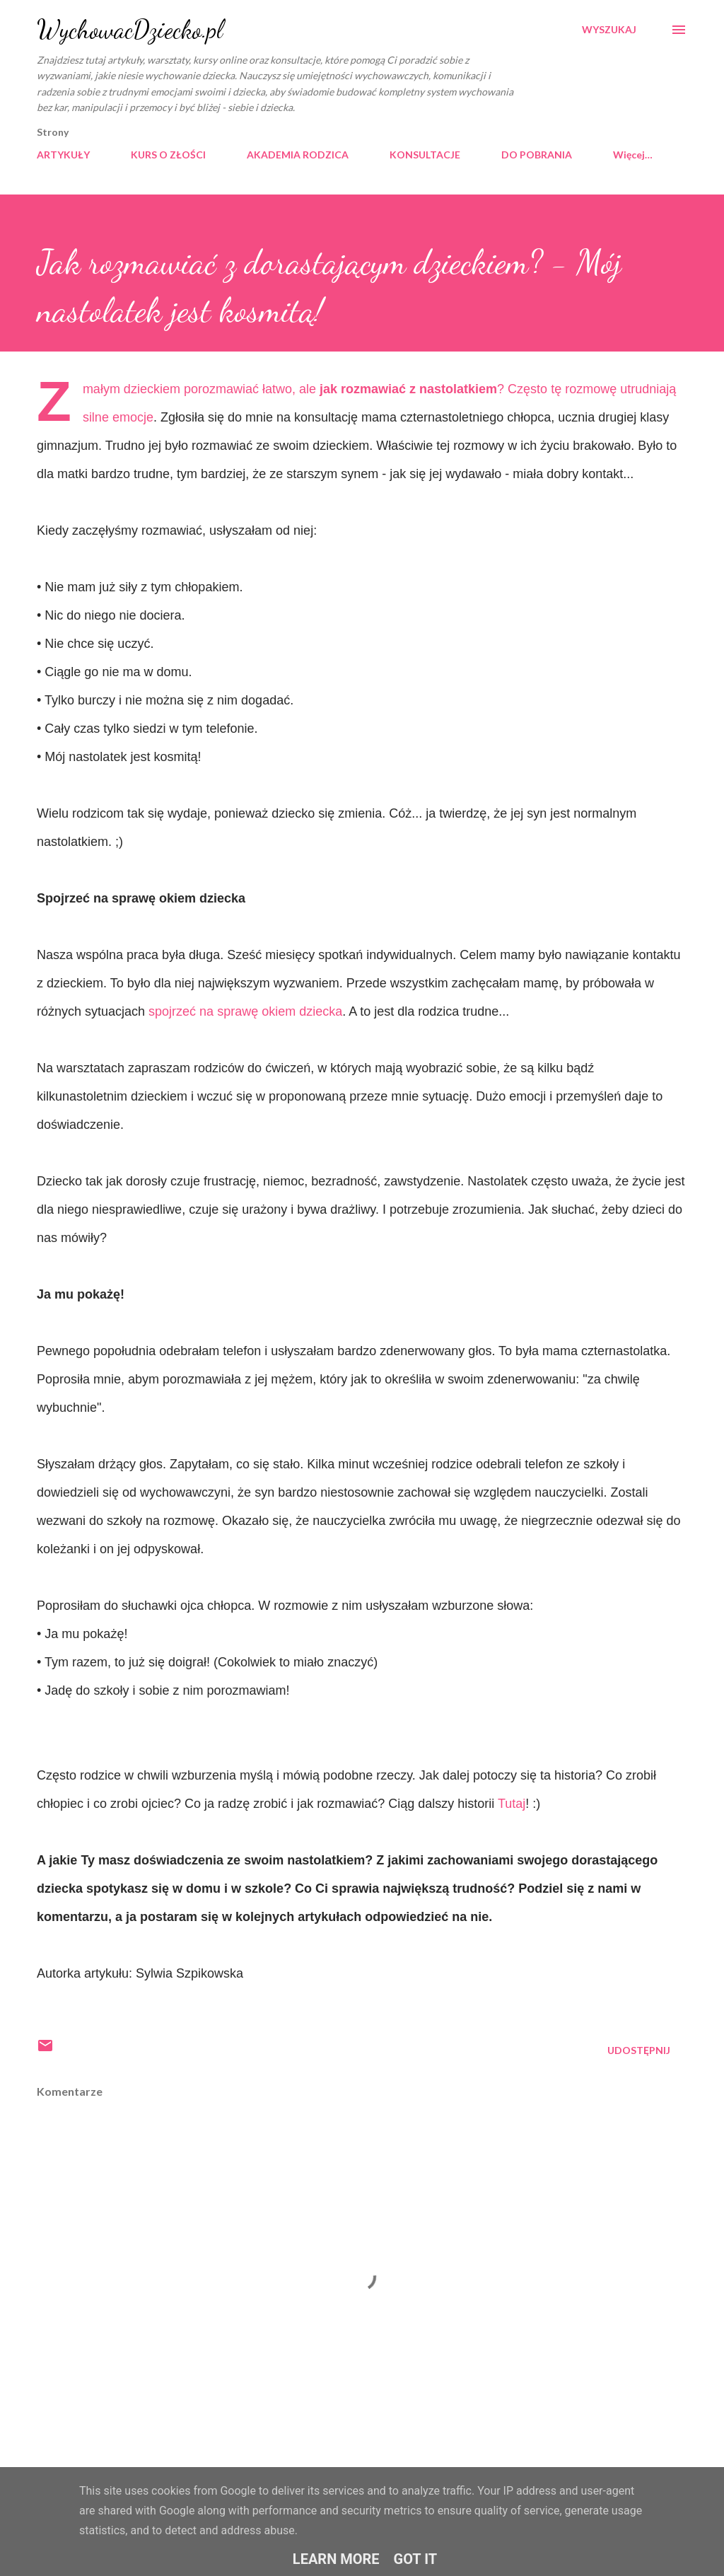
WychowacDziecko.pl (130, 29)
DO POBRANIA (536, 155)
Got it (416, 2559)
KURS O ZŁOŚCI (168, 155)
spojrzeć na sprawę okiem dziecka (245, 1011)
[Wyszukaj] (609, 29)
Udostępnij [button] (638, 2050)
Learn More (336, 2559)
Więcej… (633, 155)
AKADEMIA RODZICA (298, 155)
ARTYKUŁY (63, 155)
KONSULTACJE (425, 155)
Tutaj (511, 1804)
